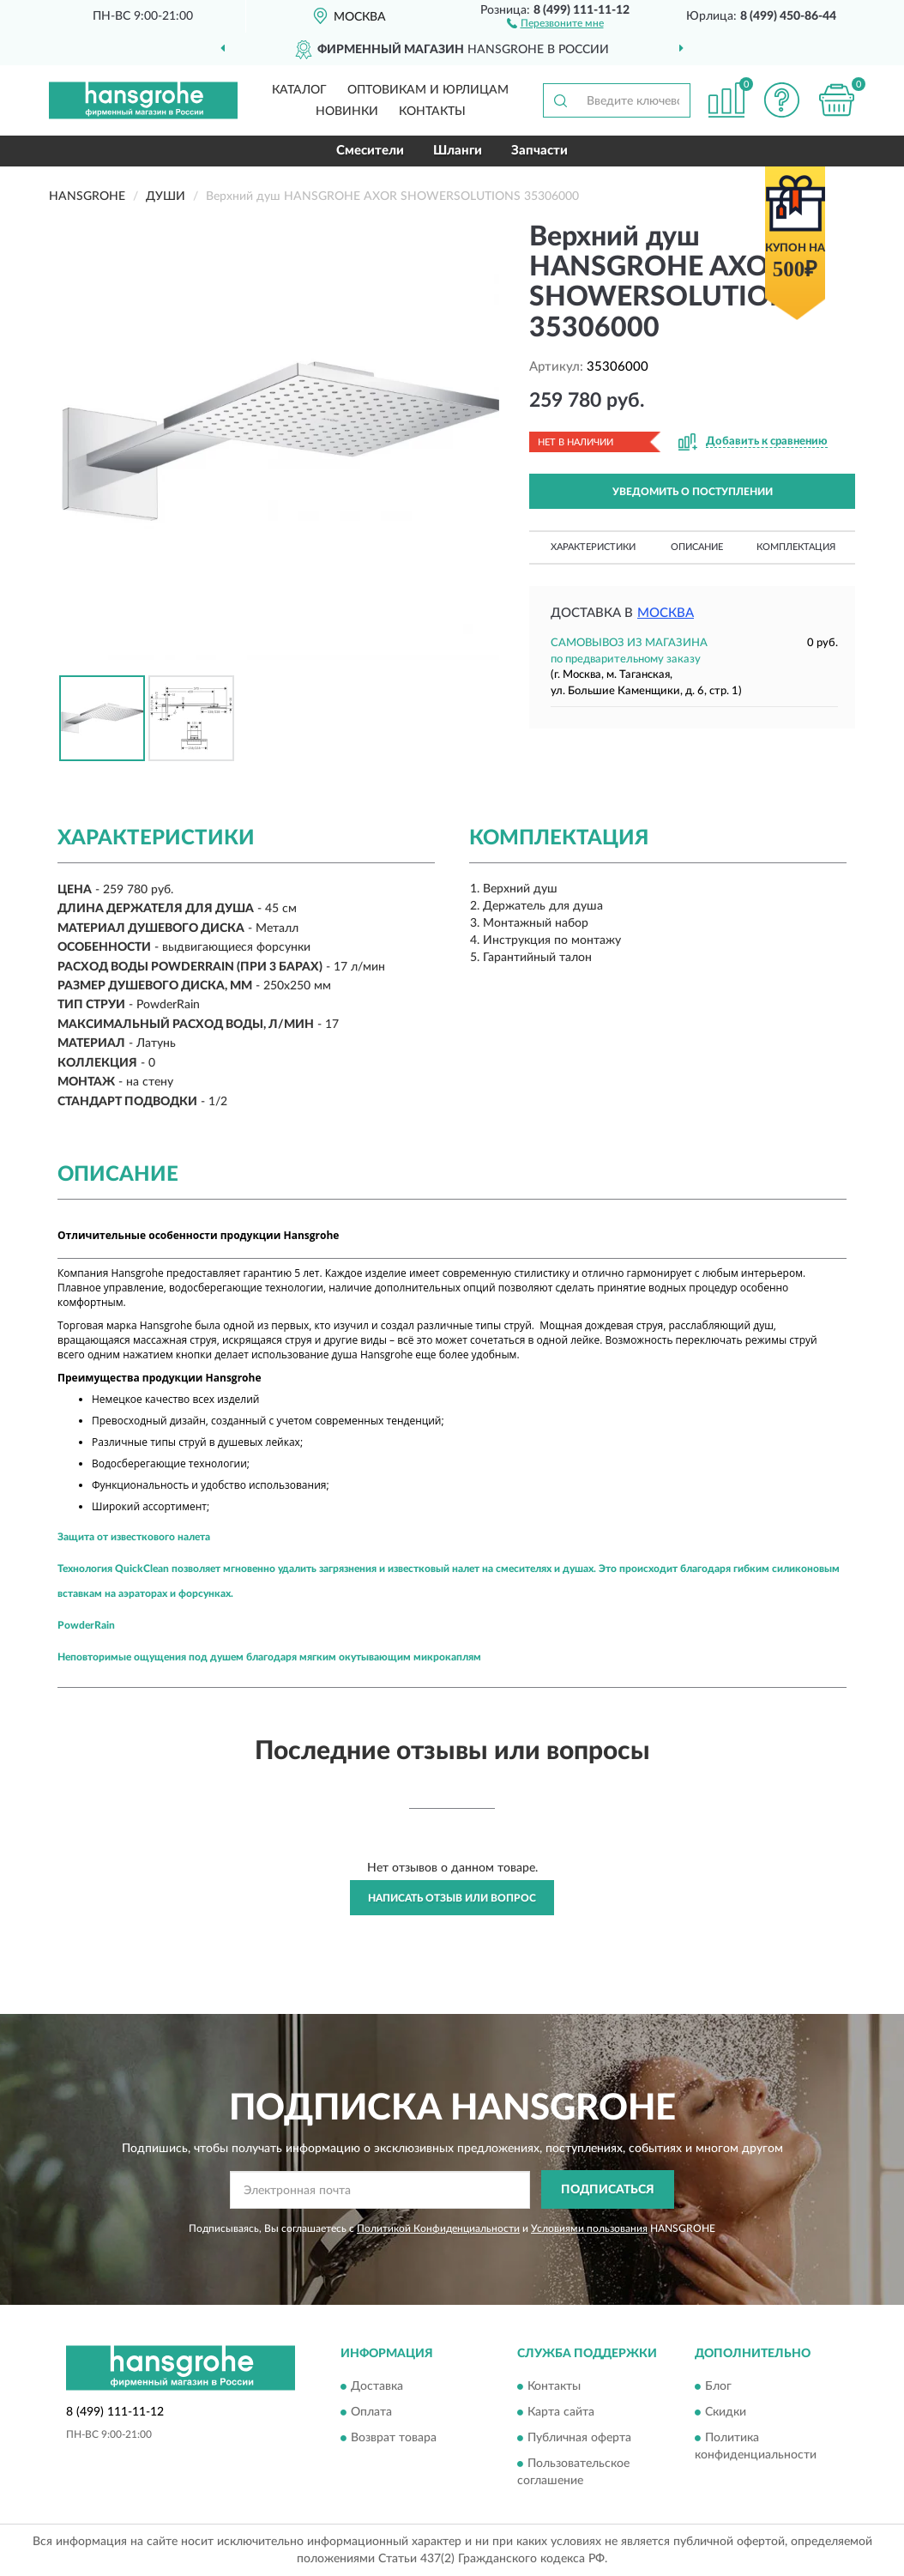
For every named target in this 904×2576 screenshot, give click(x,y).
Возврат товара (394, 2439)
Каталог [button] (299, 90)
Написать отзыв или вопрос (452, 1898)
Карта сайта (560, 2413)
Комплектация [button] (795, 547)
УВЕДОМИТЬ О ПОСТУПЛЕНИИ (692, 492)
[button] (555, 22)
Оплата (371, 2413)
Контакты (432, 112)
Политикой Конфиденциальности (438, 2228)
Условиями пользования (589, 2228)
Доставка (377, 2387)
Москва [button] (665, 613)
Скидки (725, 2413)
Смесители (370, 150)
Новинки (347, 112)
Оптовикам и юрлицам (428, 90)
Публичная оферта (579, 2439)
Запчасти (539, 150)
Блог (718, 2387)
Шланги (457, 150)
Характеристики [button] (593, 547)
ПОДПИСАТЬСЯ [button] (607, 2190)
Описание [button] (697, 547)
